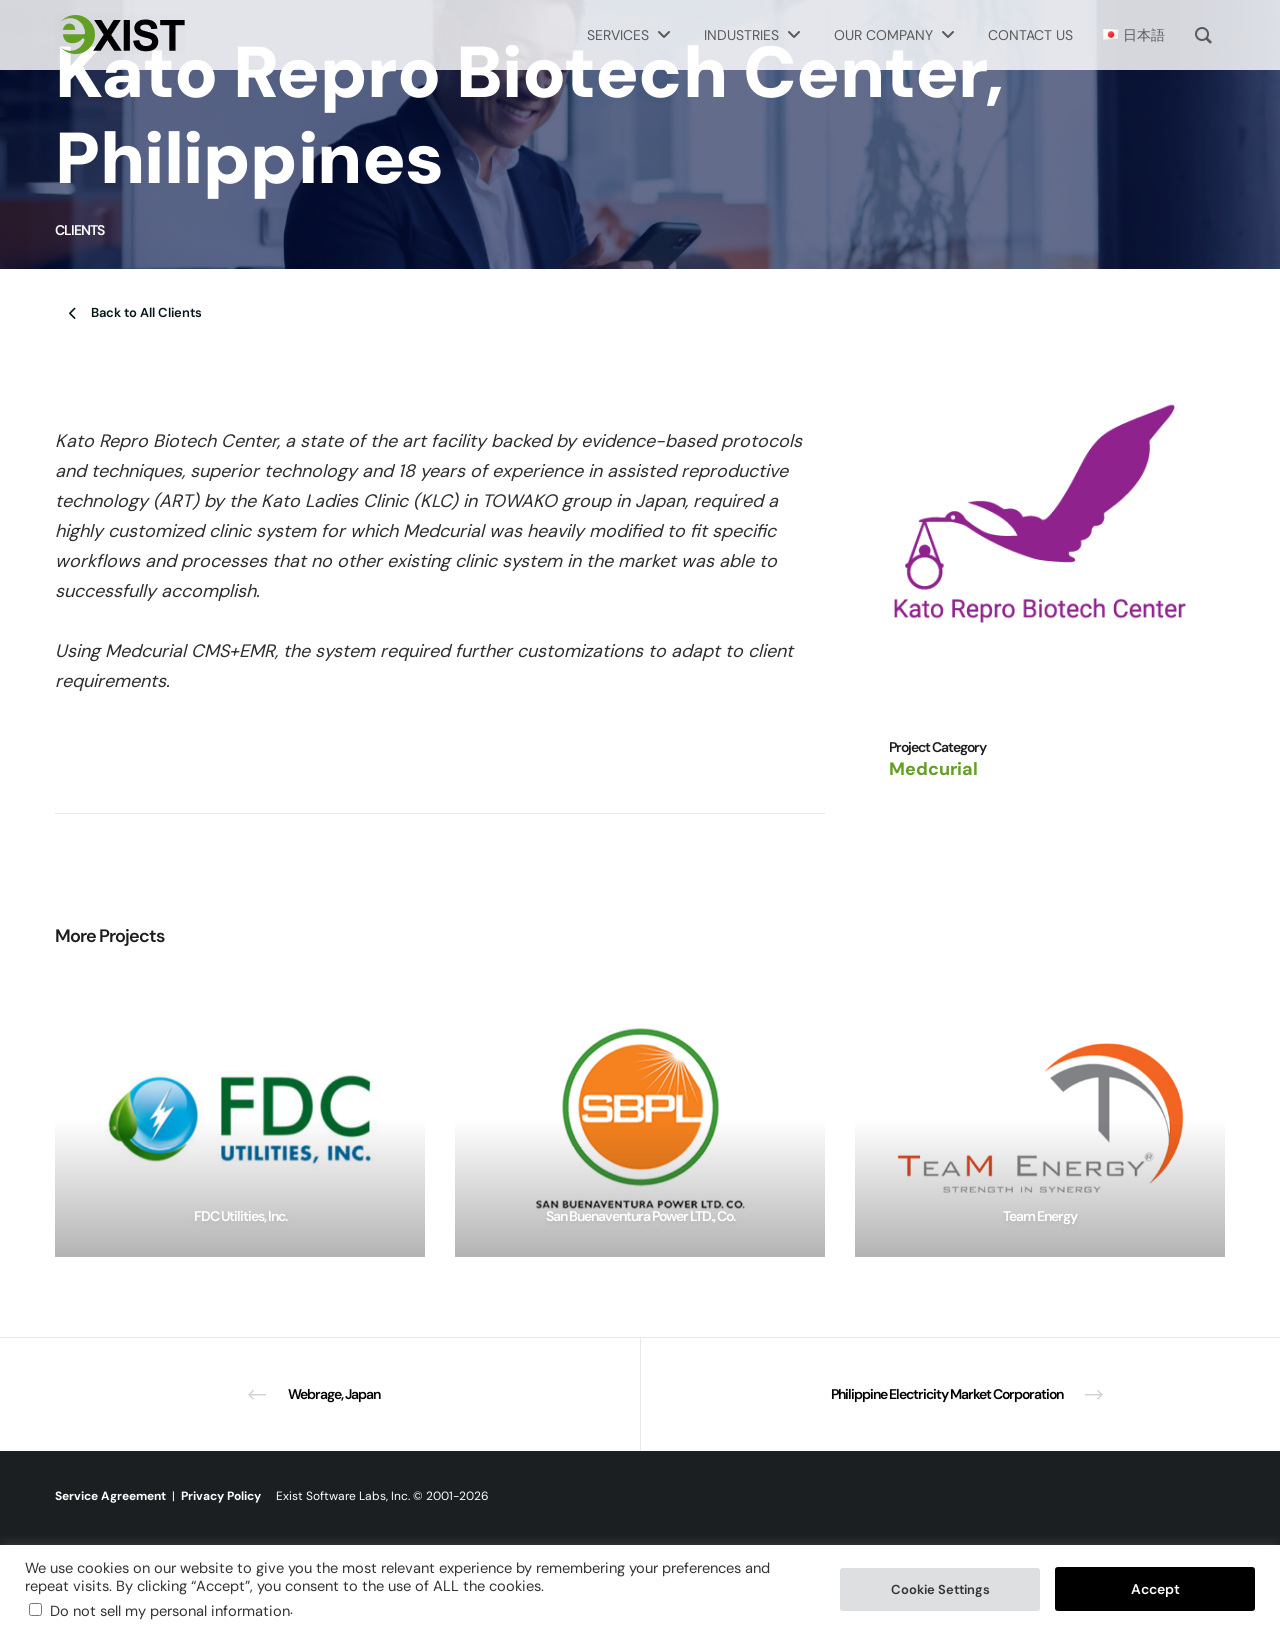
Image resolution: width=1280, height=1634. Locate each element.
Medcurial (933, 769)
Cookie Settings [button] (940, 1589)
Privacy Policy (221, 1496)
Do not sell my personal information (170, 1611)
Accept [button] (1155, 1589)
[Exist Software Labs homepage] (120, 35)
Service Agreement (110, 1496)
